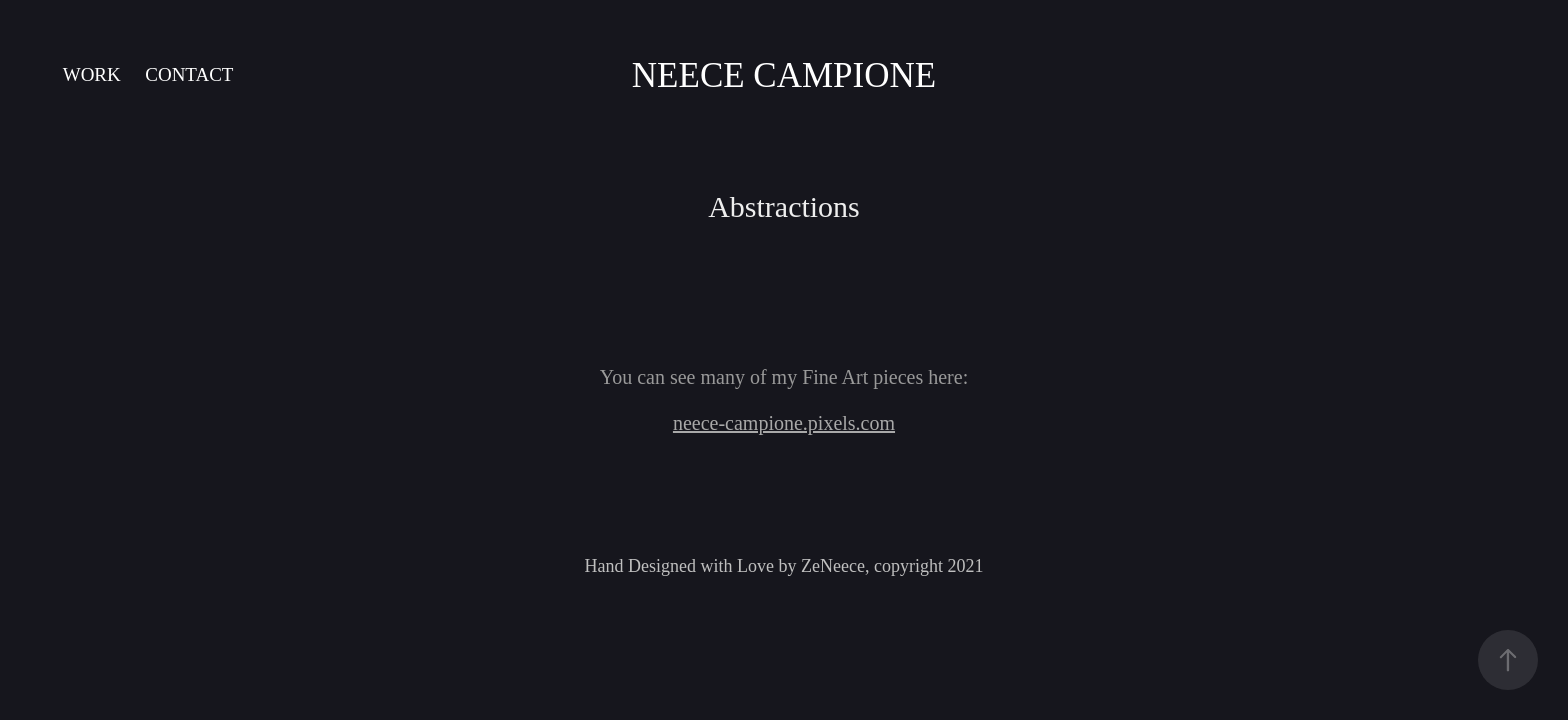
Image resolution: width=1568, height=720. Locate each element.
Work (92, 74)
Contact (189, 74)
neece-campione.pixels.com (784, 423)
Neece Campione (784, 75)
